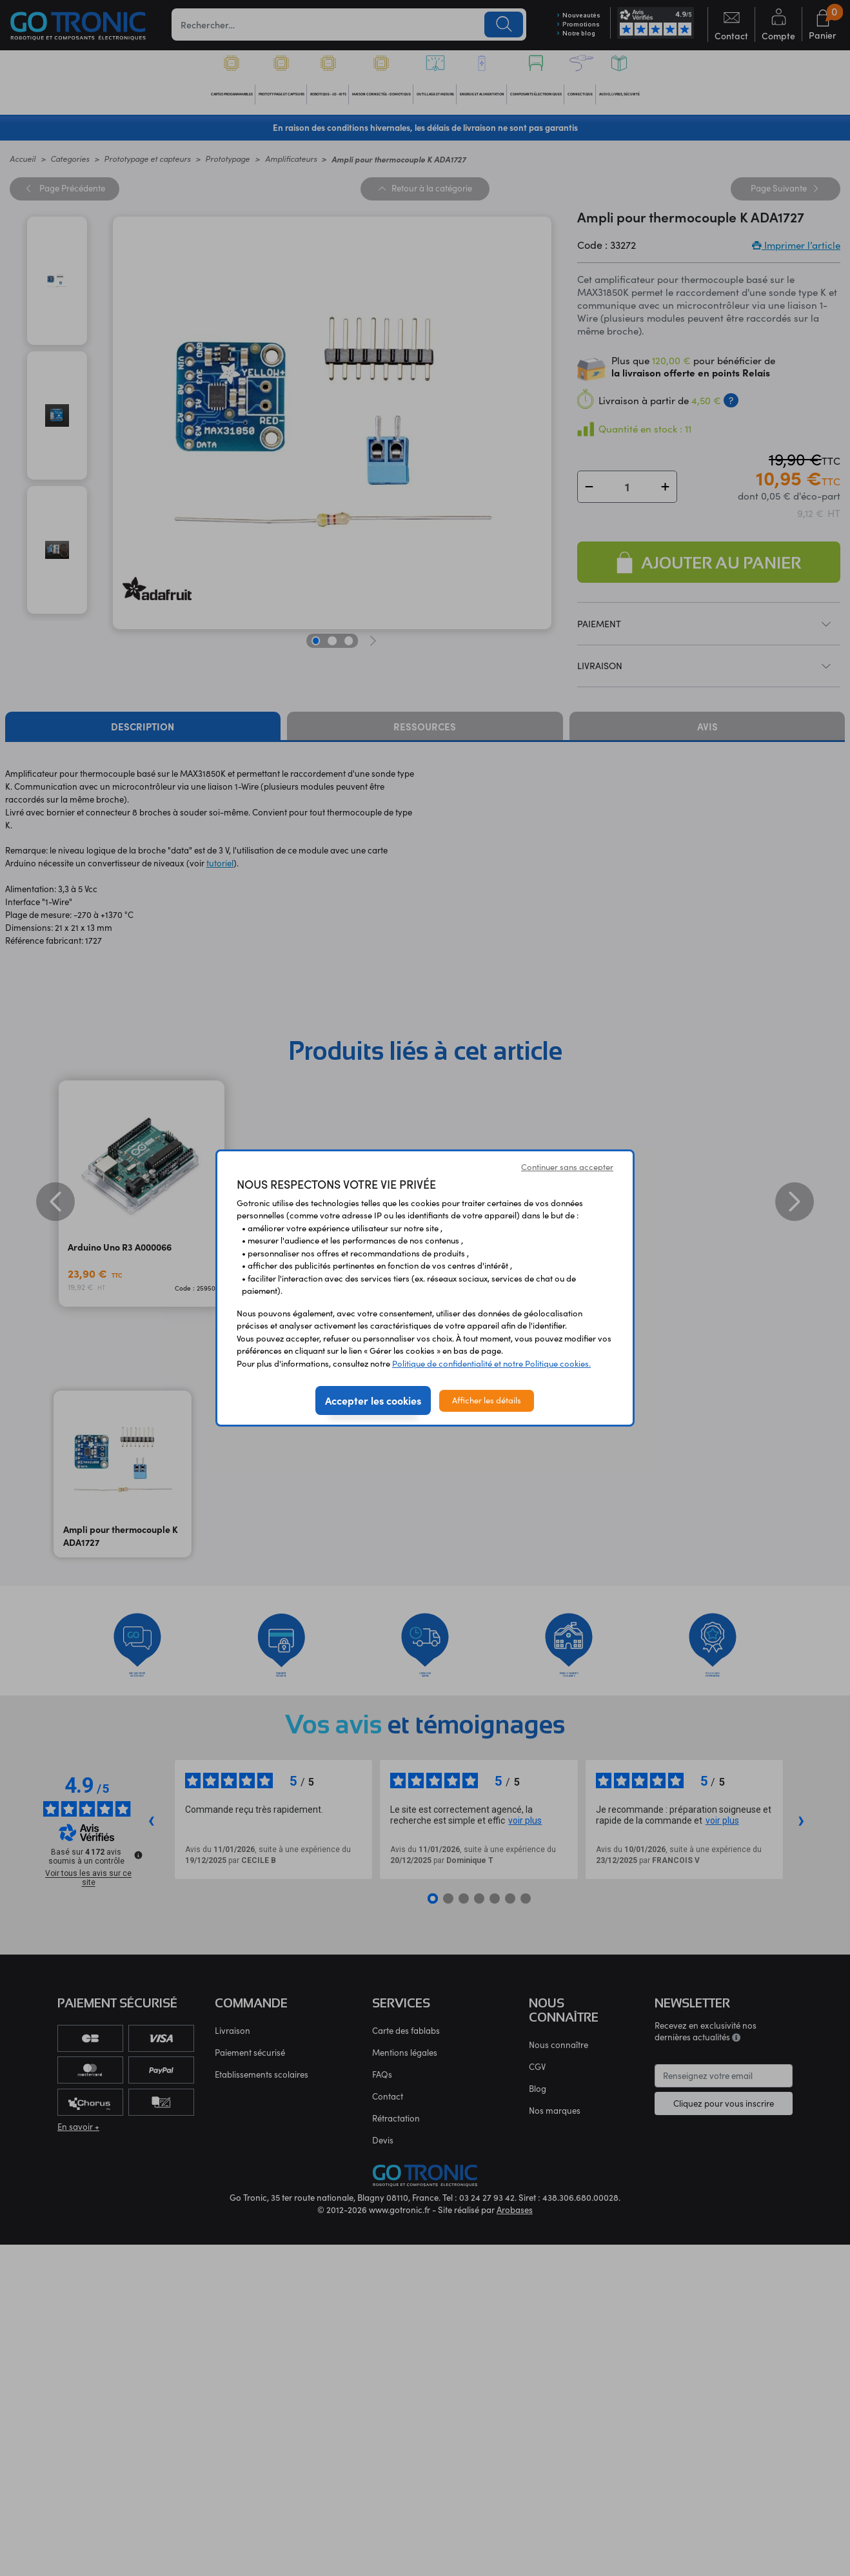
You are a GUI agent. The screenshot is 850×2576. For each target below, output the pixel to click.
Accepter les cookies (373, 1400)
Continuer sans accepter (567, 1167)
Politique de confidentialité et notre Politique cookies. (491, 1363)
